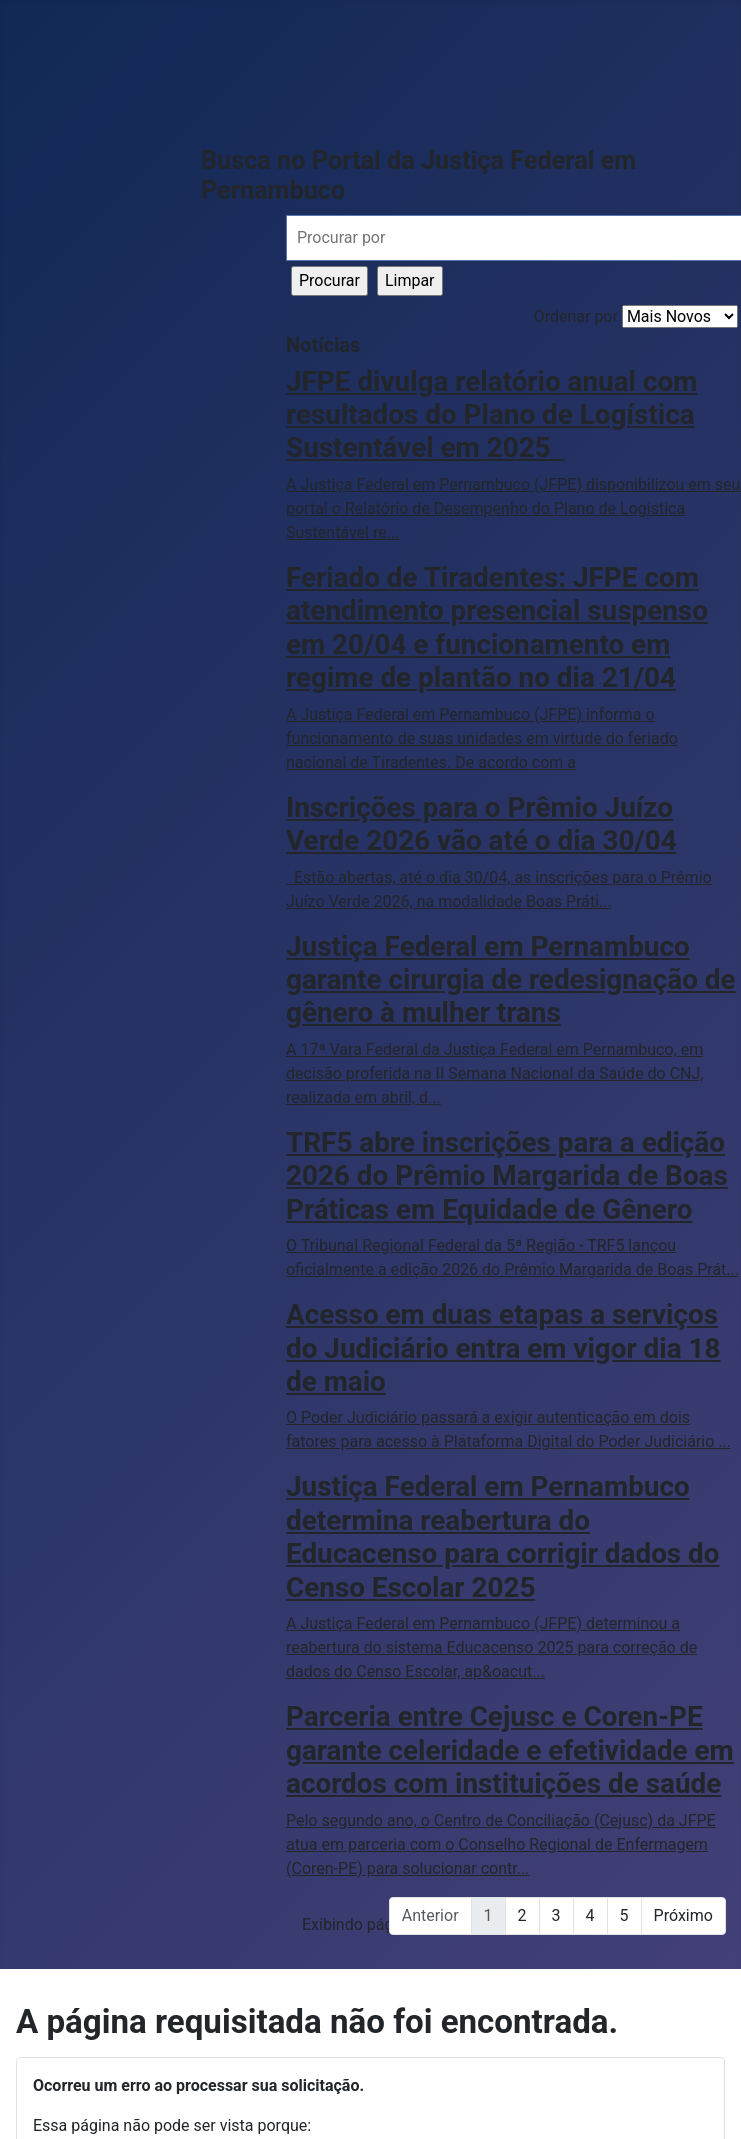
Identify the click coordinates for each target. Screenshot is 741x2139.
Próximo (683, 1915)
